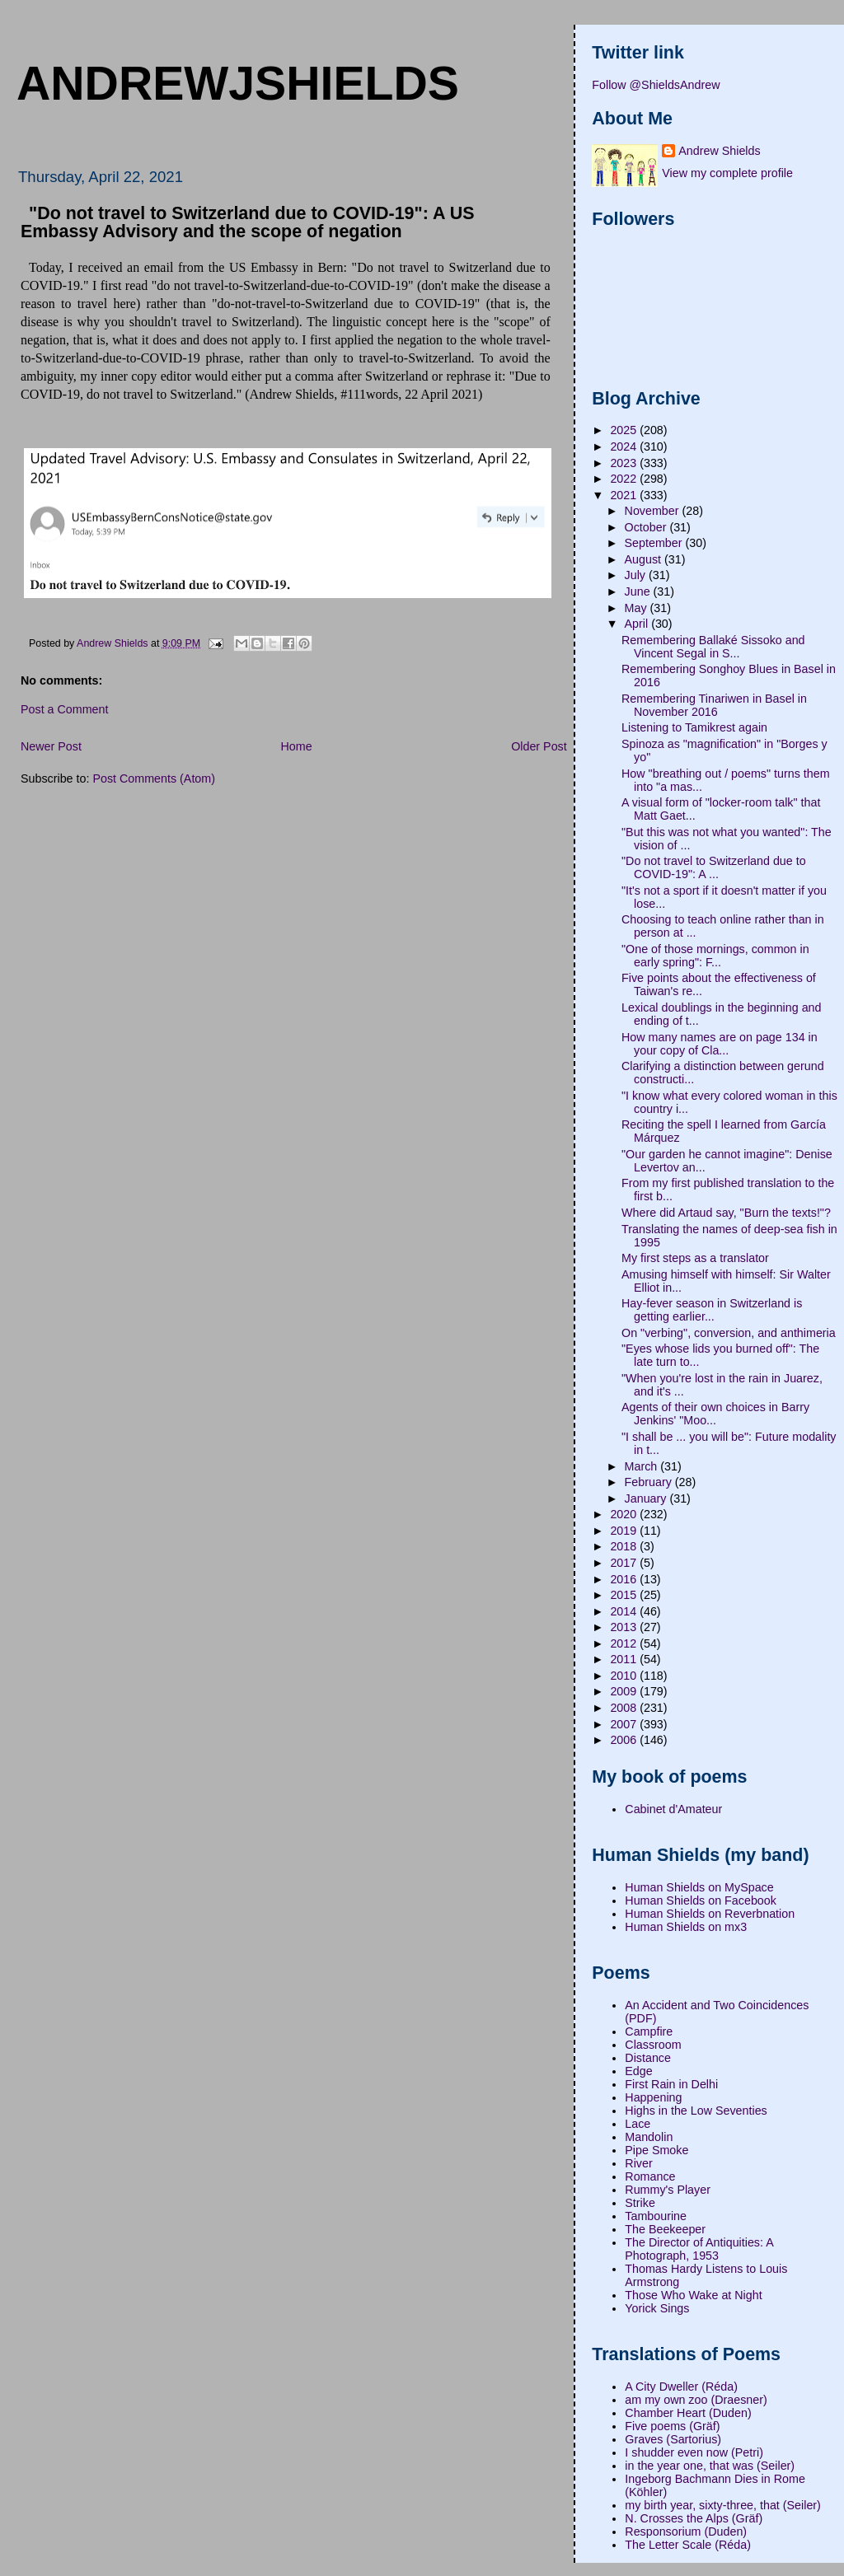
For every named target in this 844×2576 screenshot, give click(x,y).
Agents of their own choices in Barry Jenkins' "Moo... (715, 1413)
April (638, 623)
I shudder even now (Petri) (694, 2452)
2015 (625, 1594)
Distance (648, 2057)
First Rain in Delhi (671, 2084)
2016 (625, 1579)
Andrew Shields (719, 150)
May (637, 608)
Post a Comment (64, 709)
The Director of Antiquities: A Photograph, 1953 (699, 2249)
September (655, 542)
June (639, 591)
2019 (625, 1530)
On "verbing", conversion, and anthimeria (728, 1332)
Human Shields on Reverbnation (710, 1913)
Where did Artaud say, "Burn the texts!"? (726, 1212)
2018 (625, 1546)
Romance (650, 2176)
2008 (625, 1707)
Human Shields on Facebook (700, 1900)
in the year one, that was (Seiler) (710, 2465)
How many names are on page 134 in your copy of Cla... (719, 1044)
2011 (625, 1659)
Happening (653, 2097)
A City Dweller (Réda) (681, 2386)
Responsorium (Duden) (686, 2531)
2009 (625, 1691)
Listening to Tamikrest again (694, 727)
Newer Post (51, 746)
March (643, 1466)
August (644, 559)
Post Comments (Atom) (153, 778)
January (647, 1498)
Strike (640, 2202)
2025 (625, 430)
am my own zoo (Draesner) (696, 2399)
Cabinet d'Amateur (673, 1809)
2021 (625, 495)
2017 (625, 1562)
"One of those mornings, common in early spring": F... (715, 955)
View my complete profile (727, 173)
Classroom (653, 2044)
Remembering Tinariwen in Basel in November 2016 (714, 705)
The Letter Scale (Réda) (688, 2544)
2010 (625, 1675)
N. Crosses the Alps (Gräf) (693, 2518)
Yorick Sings (657, 2308)
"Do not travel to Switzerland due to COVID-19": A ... (713, 867)
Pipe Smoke (656, 2150)
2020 (625, 1514)
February (650, 1482)
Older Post (539, 746)
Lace (637, 2123)
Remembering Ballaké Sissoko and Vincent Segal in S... (713, 646)
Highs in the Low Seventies (696, 2110)
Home (296, 746)
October (647, 527)
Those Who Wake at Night (693, 2295)
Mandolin (649, 2137)
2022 (625, 478)
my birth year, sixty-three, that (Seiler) (723, 2505)
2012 (625, 1643)
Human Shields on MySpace (699, 1887)
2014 (625, 1611)
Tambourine (656, 2216)
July (637, 575)
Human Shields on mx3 (686, 1926)
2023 (625, 463)
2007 (625, 1724)
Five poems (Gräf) (672, 2426)
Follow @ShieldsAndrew (656, 84)
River (638, 2163)
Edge (638, 2071)
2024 (625, 446)
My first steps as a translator (695, 1258)
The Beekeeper (665, 2229)
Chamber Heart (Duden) (688, 2412)
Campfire (649, 2031)
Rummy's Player (667, 2189)
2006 (625, 1739)
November (653, 510)
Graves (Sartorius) (673, 2439)
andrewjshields (237, 83)
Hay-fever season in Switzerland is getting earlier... (711, 1310)
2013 (625, 1627)
